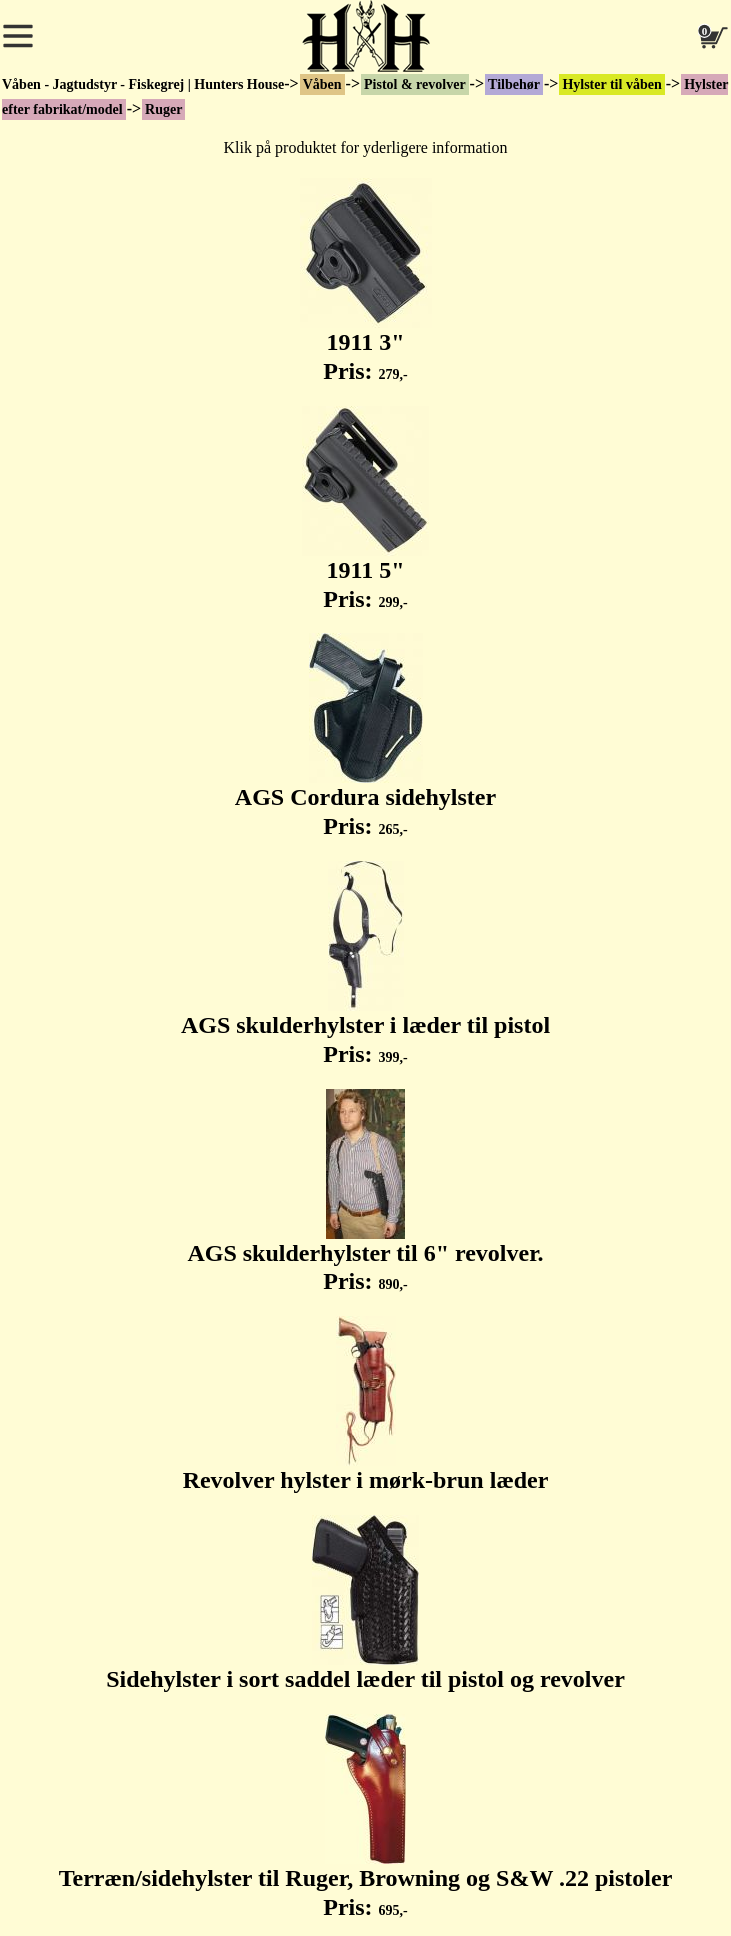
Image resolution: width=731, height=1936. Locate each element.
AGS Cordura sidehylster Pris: (365, 736)
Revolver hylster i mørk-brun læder (366, 1404)
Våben (322, 84)
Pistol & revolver (415, 84)
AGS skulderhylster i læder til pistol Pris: (365, 964)
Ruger (163, 109)
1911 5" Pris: (365, 509)
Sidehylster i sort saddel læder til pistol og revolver (365, 1603)
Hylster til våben (611, 84)
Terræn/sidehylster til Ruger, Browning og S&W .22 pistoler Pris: (366, 1817)
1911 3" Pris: (366, 281)
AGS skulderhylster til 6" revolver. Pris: (365, 1192)
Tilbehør (514, 84)
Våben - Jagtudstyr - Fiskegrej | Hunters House (143, 84)
